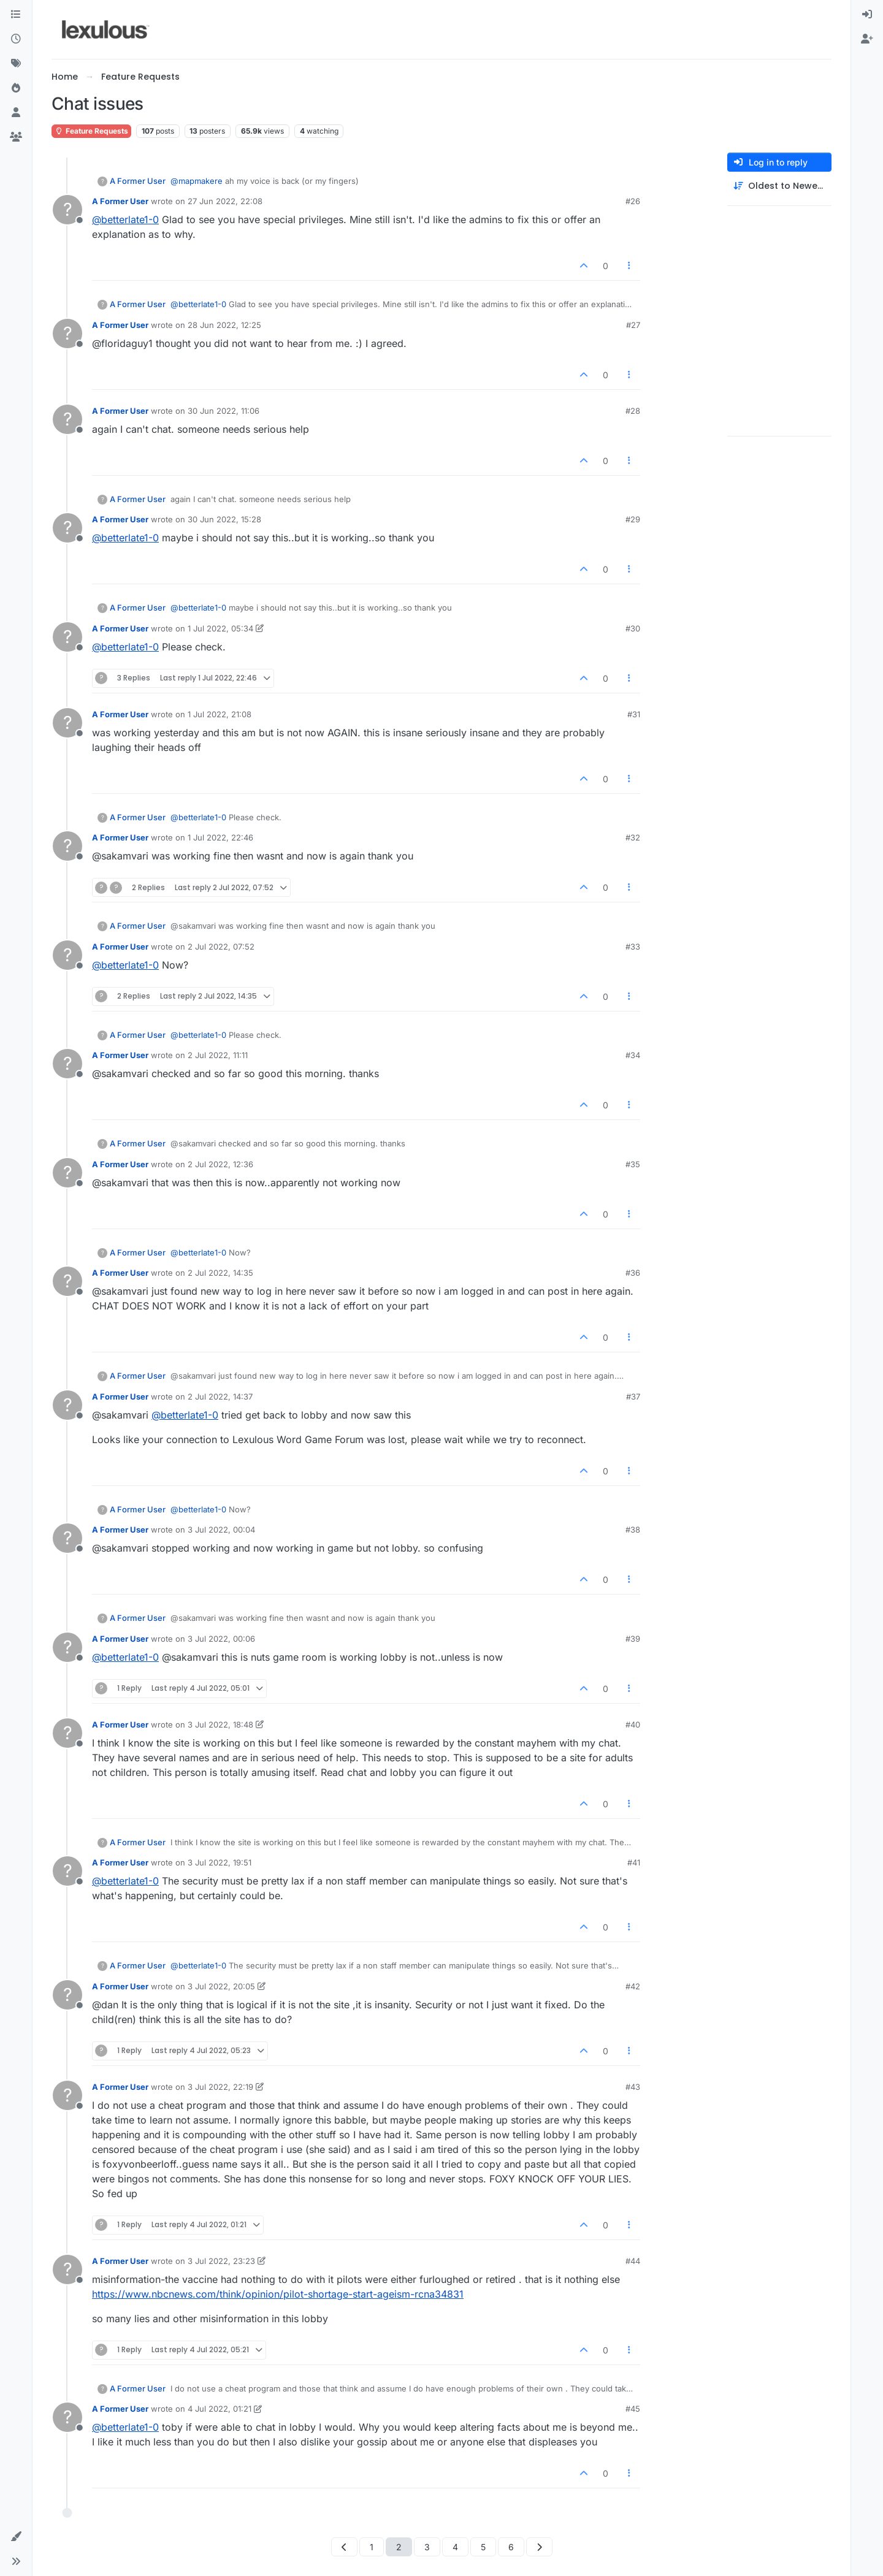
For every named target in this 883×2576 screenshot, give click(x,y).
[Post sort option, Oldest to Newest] (779, 186)
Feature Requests (91, 130)
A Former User (138, 181)
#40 (632, 1724)
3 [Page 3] (427, 2547)
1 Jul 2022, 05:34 (220, 628)
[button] (16, 2537)
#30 (632, 628)
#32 (632, 837)
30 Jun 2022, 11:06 (223, 411)
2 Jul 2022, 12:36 (220, 1164)
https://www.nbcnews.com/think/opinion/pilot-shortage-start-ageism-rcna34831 (278, 2294)
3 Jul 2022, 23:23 (221, 2261)
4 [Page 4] (455, 2547)
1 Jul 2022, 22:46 (220, 837)
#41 (633, 1862)
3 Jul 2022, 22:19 (220, 2087)
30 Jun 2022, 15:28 (224, 519)
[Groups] (16, 137)
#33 (632, 946)
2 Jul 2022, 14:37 (220, 1396)
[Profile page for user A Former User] (67, 209)
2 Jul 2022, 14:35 (220, 1273)
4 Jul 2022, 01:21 (219, 2409)
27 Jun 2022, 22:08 (225, 201)
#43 (632, 2087)
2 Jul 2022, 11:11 (218, 1055)
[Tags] (16, 64)
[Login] (867, 15)
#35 (632, 1164)
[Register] (867, 39)
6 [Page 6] (511, 2547)
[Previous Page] (344, 2546)
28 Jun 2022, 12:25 (224, 325)
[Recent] (16, 39)
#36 (632, 1273)
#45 (632, 2409)
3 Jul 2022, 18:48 (220, 1724)
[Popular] (16, 88)
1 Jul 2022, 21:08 (219, 714)
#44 (632, 2261)
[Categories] (16, 15)
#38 (632, 1529)
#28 (632, 411)
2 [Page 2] (399, 2547)
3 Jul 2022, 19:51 (219, 1862)
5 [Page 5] (483, 2547)
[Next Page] (539, 2546)
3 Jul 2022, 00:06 (221, 1639)
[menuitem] (867, 15)
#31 (633, 714)
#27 (633, 325)
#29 (632, 519)
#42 (632, 1986)
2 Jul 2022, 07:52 (221, 946)
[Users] (16, 113)
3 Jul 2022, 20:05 (221, 1986)
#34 (632, 1055)
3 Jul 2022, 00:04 (221, 1529)
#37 (633, 1396)
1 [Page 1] (371, 2547)
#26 (632, 201)
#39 (632, 1639)
